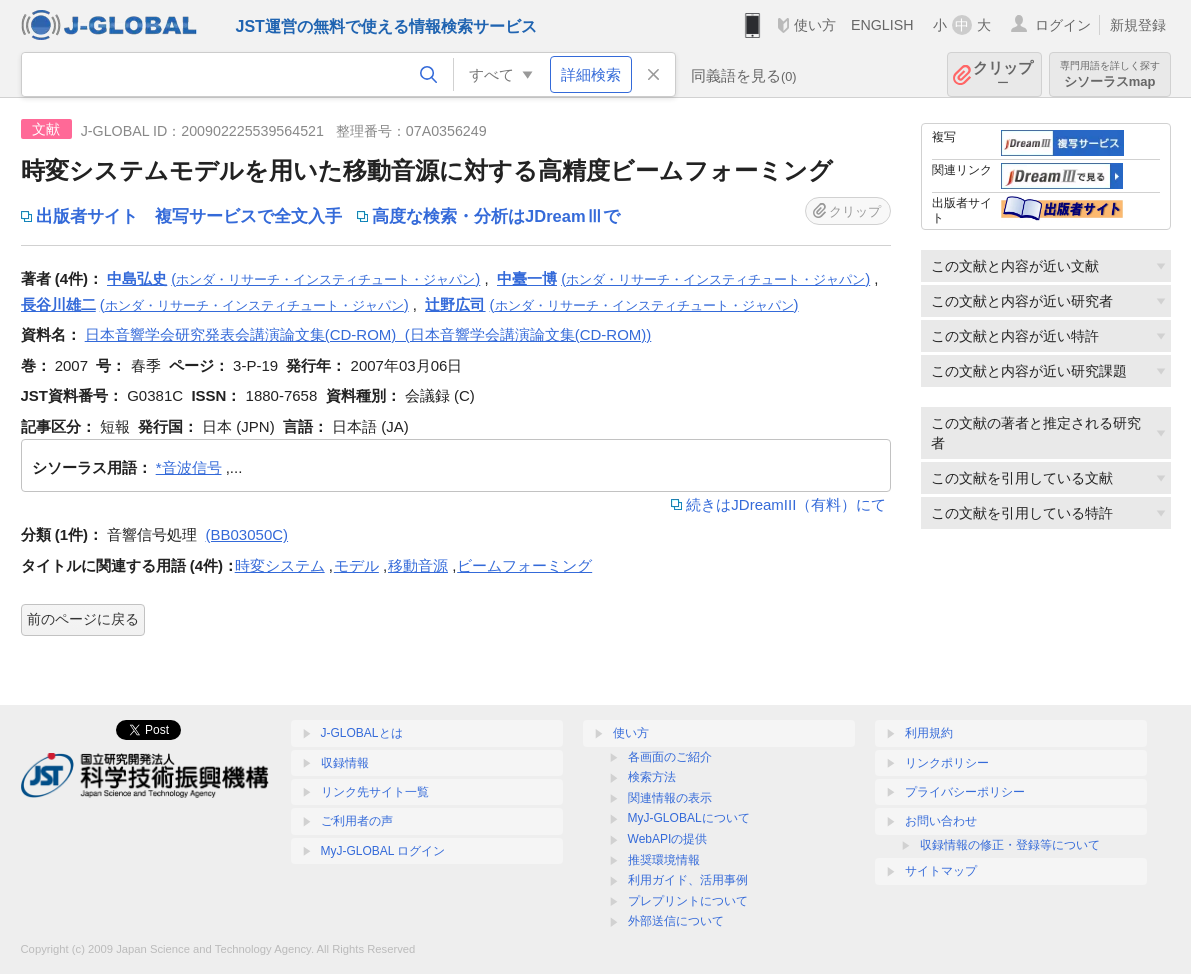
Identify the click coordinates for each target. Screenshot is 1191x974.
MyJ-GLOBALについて (689, 818)
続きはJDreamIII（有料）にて (786, 504)
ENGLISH (882, 25)
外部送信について (676, 921)
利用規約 (929, 733)
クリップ (1003, 74)
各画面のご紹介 (670, 757)
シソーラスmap (1110, 74)
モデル (356, 565)
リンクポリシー (947, 763)
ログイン (1063, 25)
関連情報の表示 (670, 798)
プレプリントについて (688, 901)
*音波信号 (189, 467)
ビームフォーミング (524, 565)
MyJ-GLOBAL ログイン (383, 851)
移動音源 (418, 565)
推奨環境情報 (664, 860)
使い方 (815, 25)
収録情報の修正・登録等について (1010, 845)
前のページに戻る (83, 619)
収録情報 (345, 763)
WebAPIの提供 (668, 839)
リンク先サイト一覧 (375, 792)
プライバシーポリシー (965, 792)
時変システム (280, 565)
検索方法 (652, 777)
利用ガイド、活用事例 (688, 880)
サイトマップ (941, 871)
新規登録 (1138, 25)
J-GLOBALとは (362, 733)
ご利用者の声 (357, 821)
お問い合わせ (941, 821)
